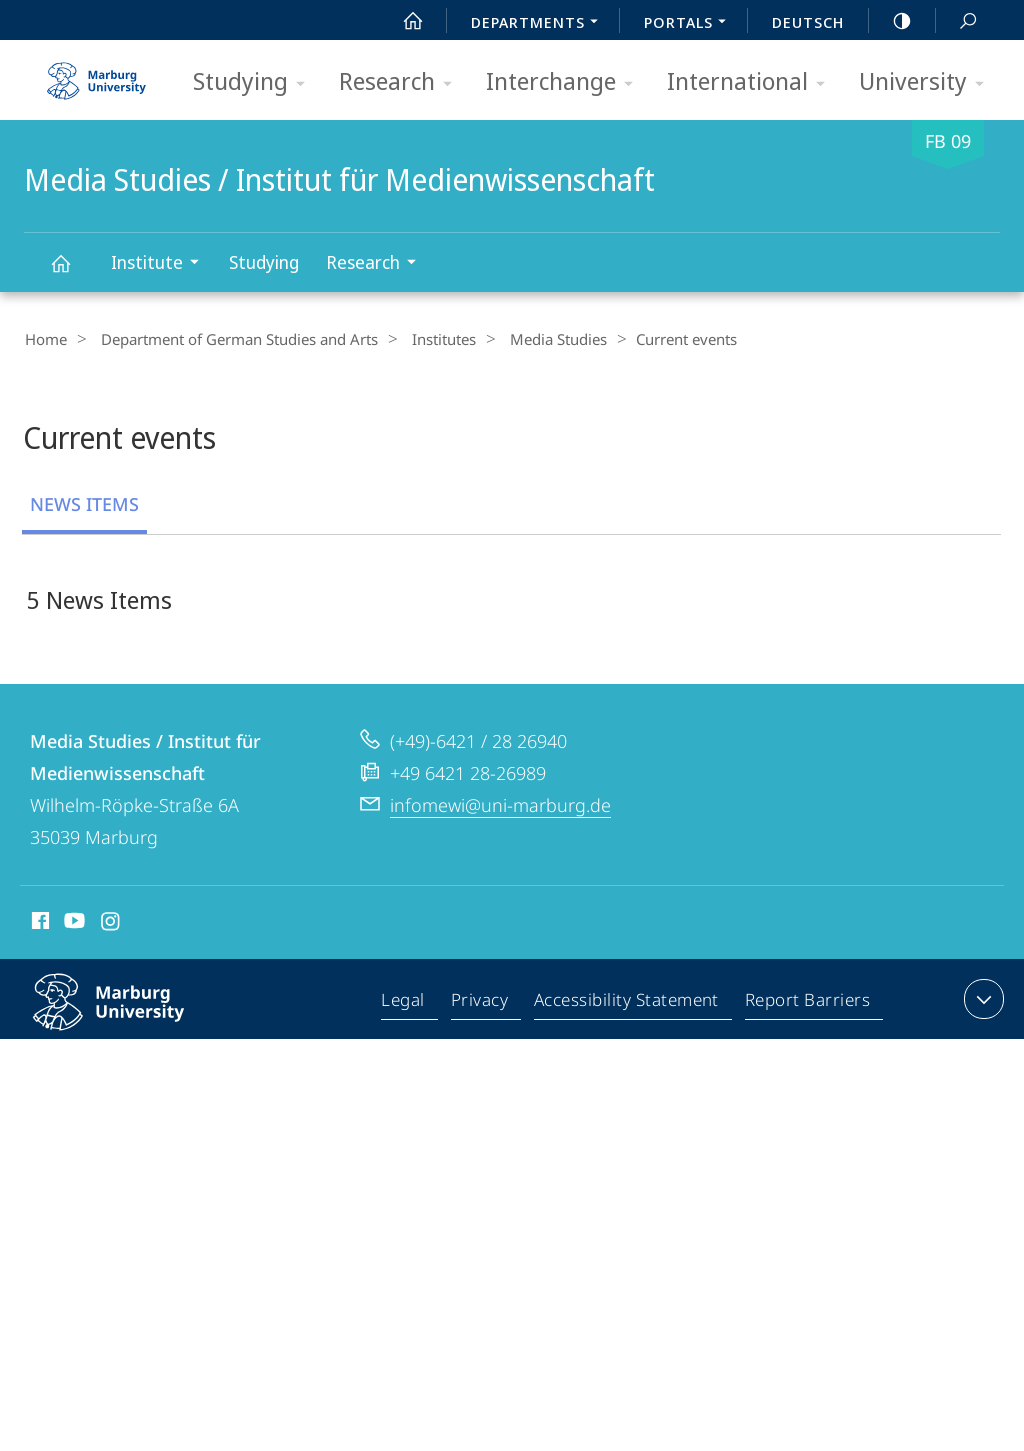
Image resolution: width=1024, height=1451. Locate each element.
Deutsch (808, 22)
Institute (161, 264)
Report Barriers (807, 1004)
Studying (255, 82)
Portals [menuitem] (690, 24)
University (928, 82)
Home (45, 339)
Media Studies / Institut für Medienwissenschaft (72, 272)
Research (402, 82)
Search (957, 21)
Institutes (427, 339)
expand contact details (981, 1000)
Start (402, 21)
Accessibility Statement (628, 1004)
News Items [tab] (84, 503)
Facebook (38, 925)
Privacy (482, 1004)
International (752, 82)
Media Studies (533, 339)
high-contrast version (891, 21)
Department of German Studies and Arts (230, 339)
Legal (408, 1004)
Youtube (72, 925)
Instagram (111, 925)
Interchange (566, 82)
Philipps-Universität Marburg (130, 1019)
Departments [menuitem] (540, 24)
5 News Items (99, 598)
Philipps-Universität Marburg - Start (99, 74)
